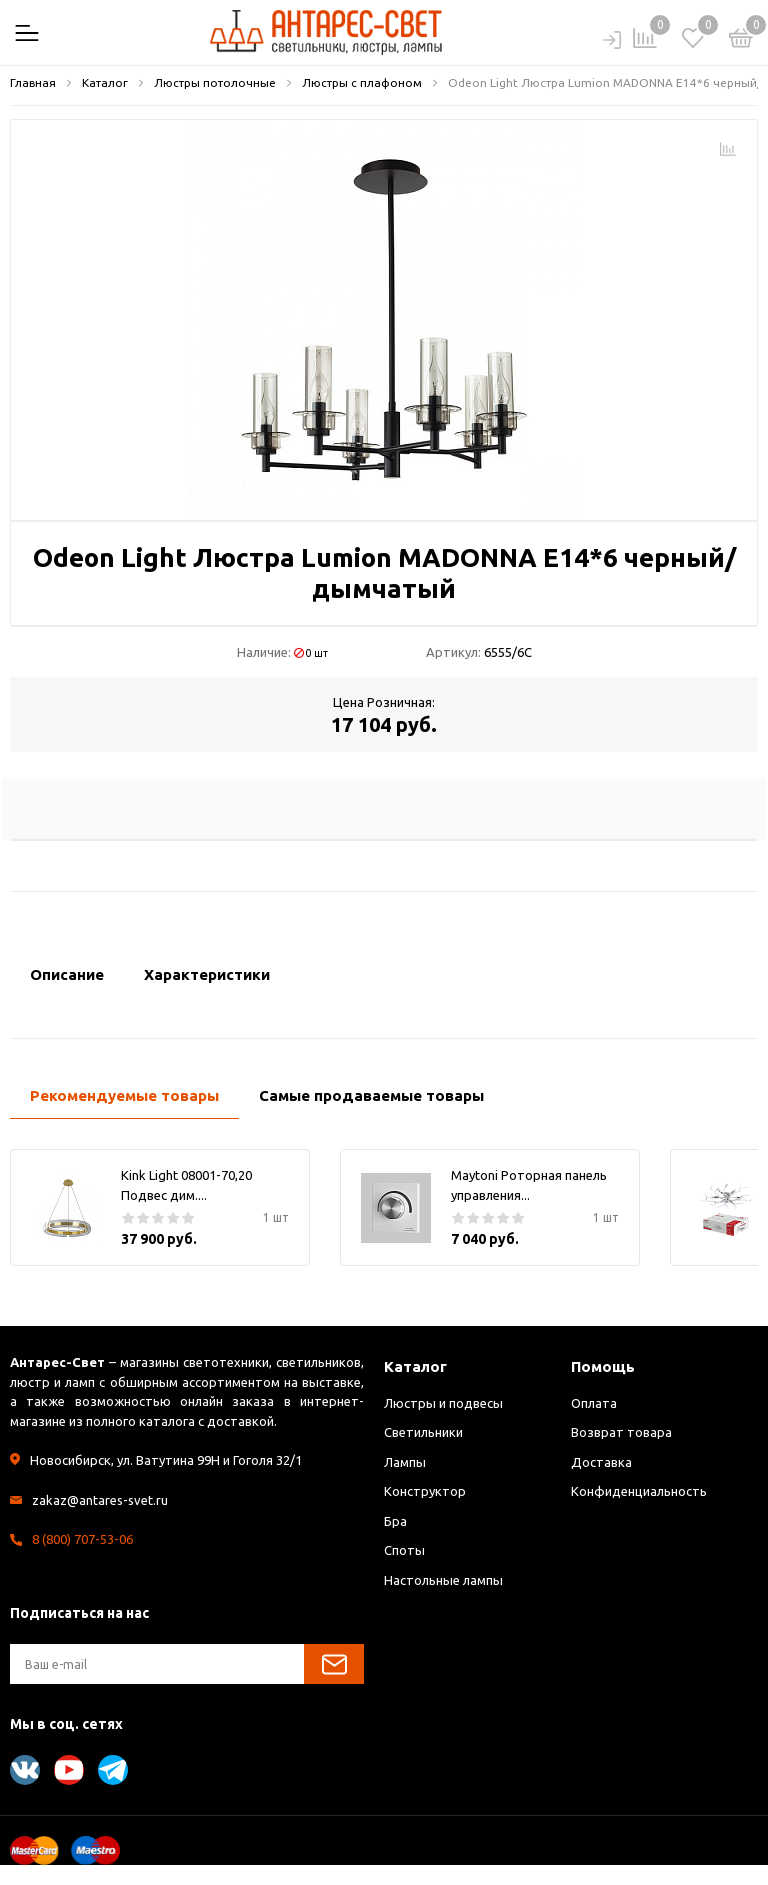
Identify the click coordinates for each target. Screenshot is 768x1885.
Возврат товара (621, 1432)
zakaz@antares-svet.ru (100, 1500)
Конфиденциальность (639, 1491)
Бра (395, 1521)
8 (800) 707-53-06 (82, 1539)
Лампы (405, 1462)
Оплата (594, 1403)
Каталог (415, 1366)
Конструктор (425, 1491)
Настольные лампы (443, 1580)
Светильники (423, 1432)
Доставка (601, 1462)
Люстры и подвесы (443, 1403)
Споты (404, 1550)
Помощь (603, 1366)
